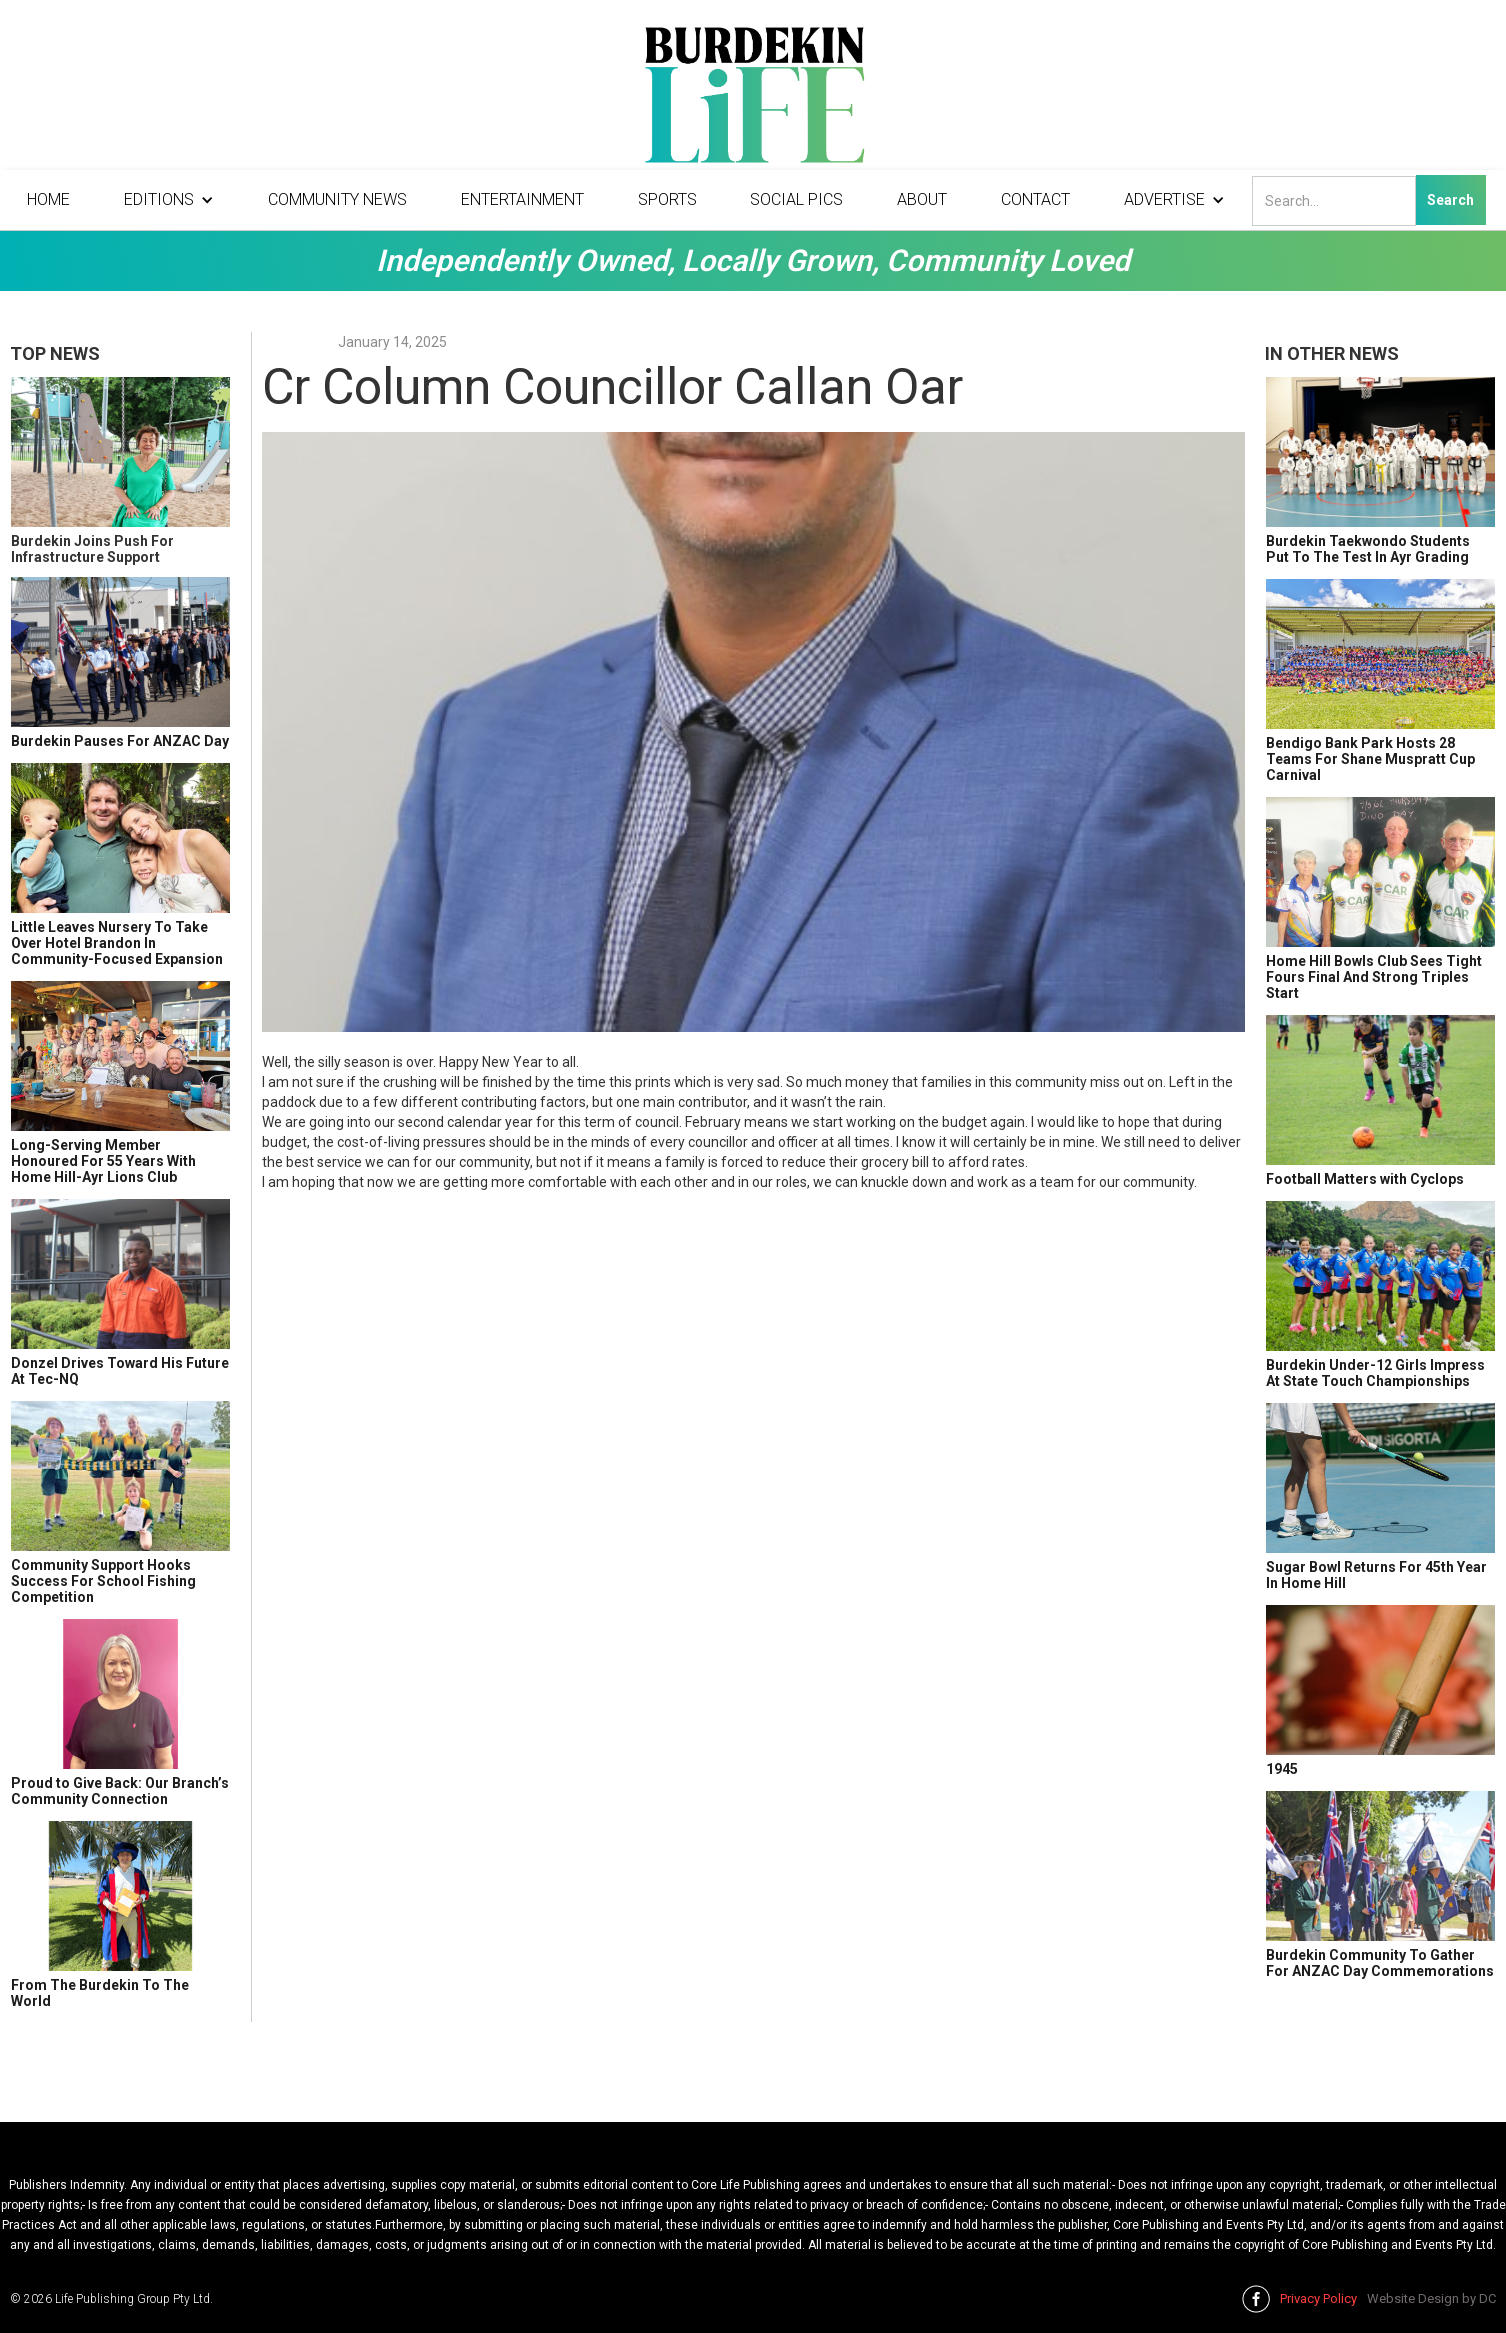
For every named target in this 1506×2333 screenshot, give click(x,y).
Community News (337, 199)
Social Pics (796, 199)
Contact (1035, 199)
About (922, 199)
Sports (667, 199)
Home (48, 199)
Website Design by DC (1431, 2298)
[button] (169, 200)
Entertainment (522, 199)
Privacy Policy (1318, 2298)
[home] (753, 100)
